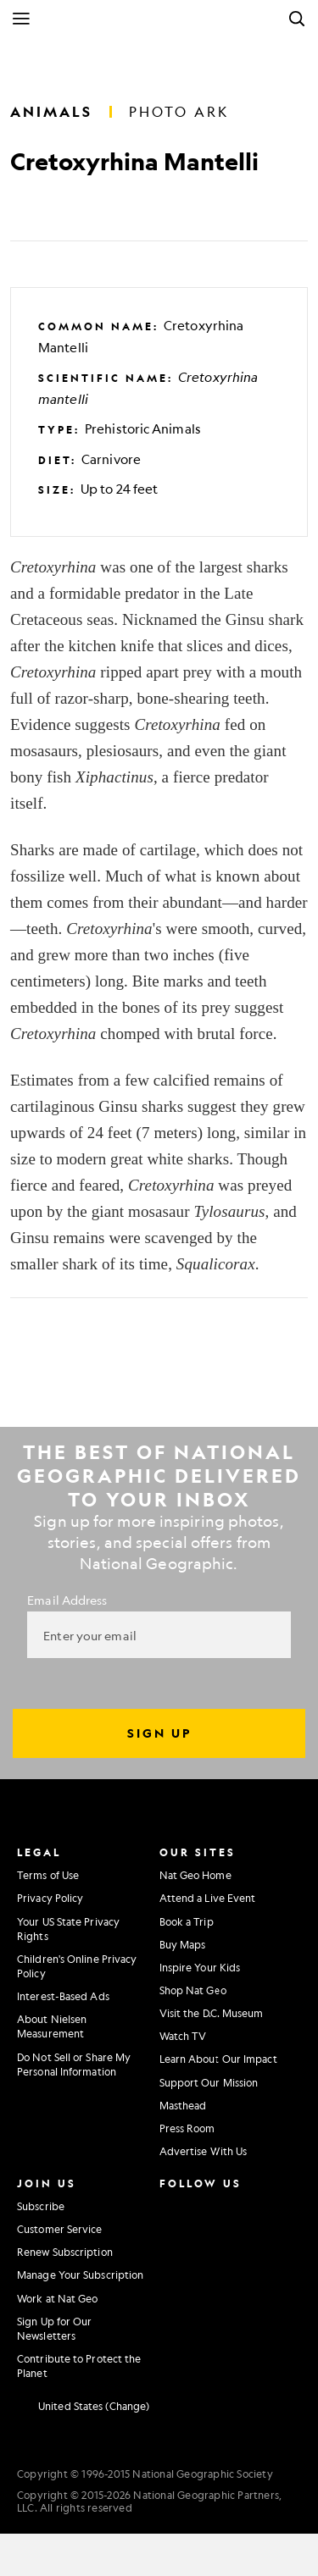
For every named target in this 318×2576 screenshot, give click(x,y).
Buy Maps (182, 1944)
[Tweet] (62, 219)
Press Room (187, 2128)
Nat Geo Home (195, 1875)
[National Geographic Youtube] (207, 2239)
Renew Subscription (65, 2251)
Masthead (183, 2105)
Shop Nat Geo (192, 1990)
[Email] (102, 219)
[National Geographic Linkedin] (173, 2274)
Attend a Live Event (207, 1897)
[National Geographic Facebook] (207, 2204)
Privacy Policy (50, 1897)
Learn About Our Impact (218, 2058)
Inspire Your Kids (200, 1967)
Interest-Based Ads (63, 1996)
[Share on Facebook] (23, 219)
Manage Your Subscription (80, 2274)
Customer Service (60, 2229)
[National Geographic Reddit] (173, 2309)
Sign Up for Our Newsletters (54, 2328)
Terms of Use (48, 1875)
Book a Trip (186, 1921)
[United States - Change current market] (83, 2405)
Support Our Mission (209, 2082)
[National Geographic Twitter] (168, 2239)
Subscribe (40, 2206)
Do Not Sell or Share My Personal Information (74, 2064)
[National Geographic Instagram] (168, 2204)
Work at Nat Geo (57, 2298)
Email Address (67, 1599)
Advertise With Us (203, 2151)
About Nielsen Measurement (51, 2026)
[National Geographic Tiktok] (212, 2274)
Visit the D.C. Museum (211, 2013)
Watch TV (183, 2036)
